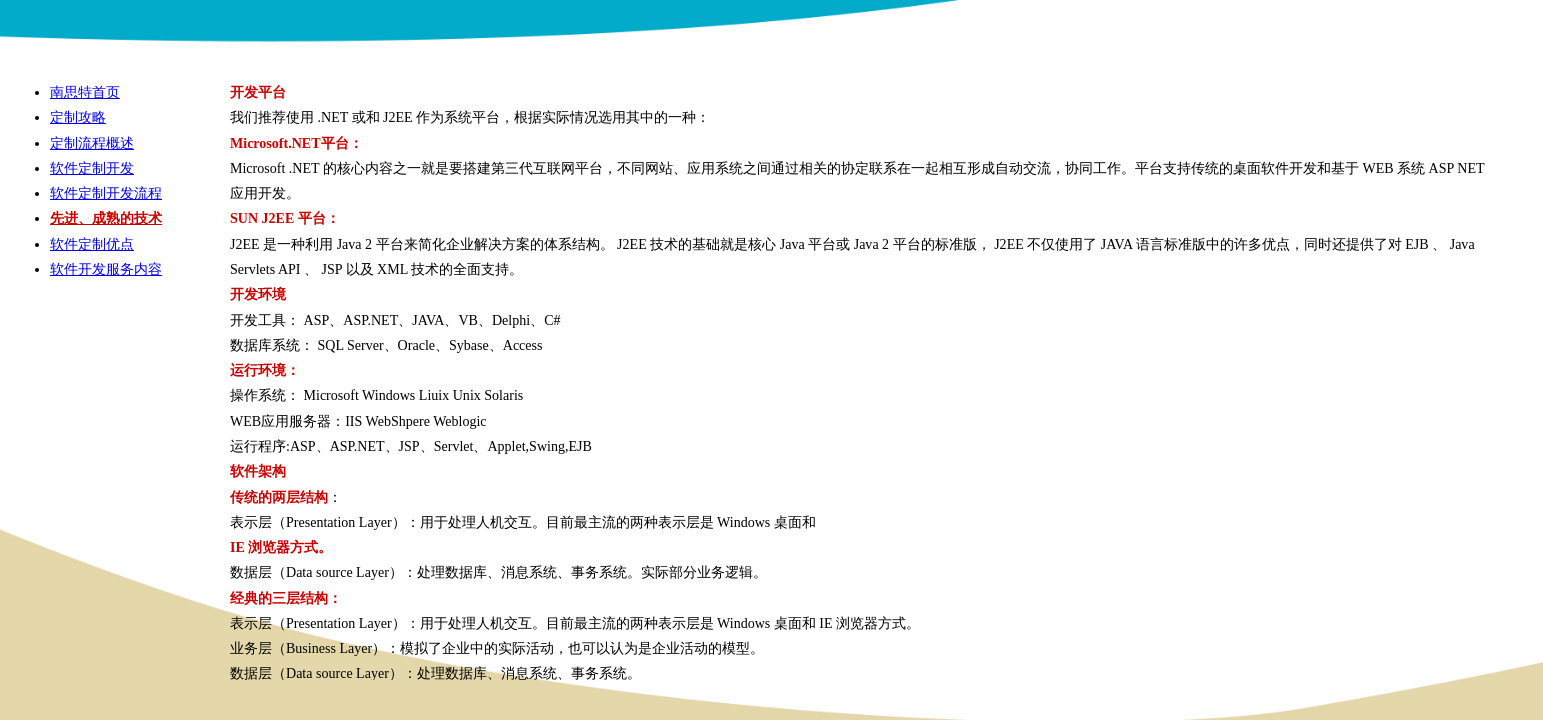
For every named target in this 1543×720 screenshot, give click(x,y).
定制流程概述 (92, 143)
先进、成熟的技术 (106, 218)
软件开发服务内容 (106, 269)
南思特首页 (85, 92)
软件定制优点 (92, 244)
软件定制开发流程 (106, 193)
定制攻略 (78, 117)
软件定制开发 (92, 168)
